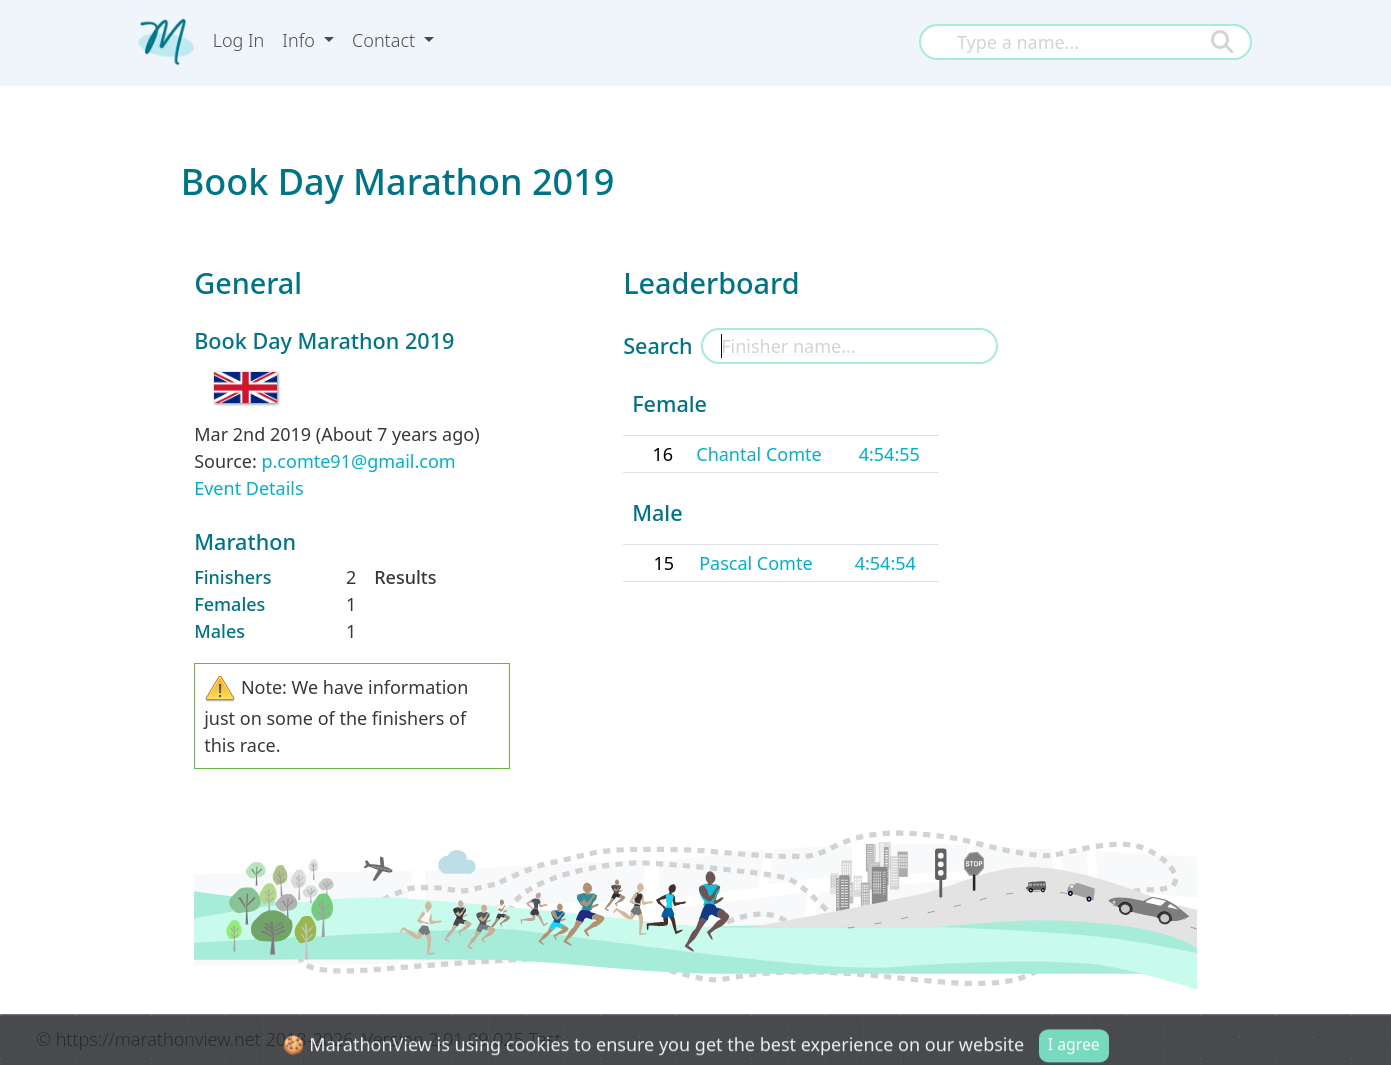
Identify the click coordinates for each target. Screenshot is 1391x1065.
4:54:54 (885, 563)
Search (657, 345)
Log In (239, 40)
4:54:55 (889, 454)
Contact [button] (386, 40)
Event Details (248, 488)
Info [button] (300, 40)
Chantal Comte (758, 454)
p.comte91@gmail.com (358, 461)
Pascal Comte (755, 563)
